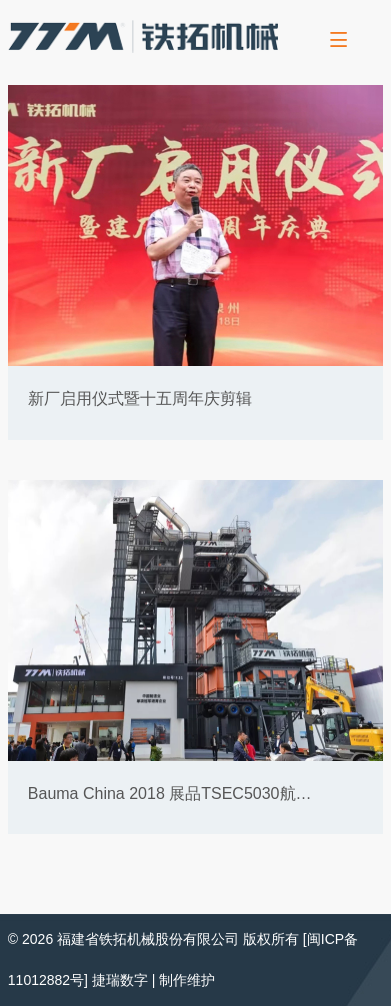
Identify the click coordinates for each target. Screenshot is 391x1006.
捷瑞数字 (120, 980)
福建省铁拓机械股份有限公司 (148, 939)
